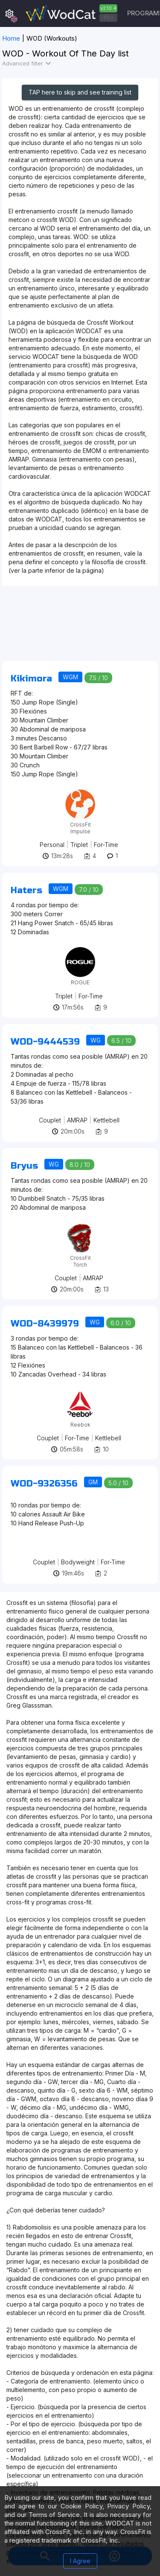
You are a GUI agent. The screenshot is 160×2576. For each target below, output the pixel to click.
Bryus (24, 1166)
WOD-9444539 (45, 1041)
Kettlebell (106, 1120)
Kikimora (31, 678)
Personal (52, 844)
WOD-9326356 (44, 1483)
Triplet (79, 844)
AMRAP (77, 1120)
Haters (26, 890)
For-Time (106, 844)
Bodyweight (78, 1562)
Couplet (50, 1120)
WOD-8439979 (45, 1323)
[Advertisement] (80, 627)
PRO (108, 18)
